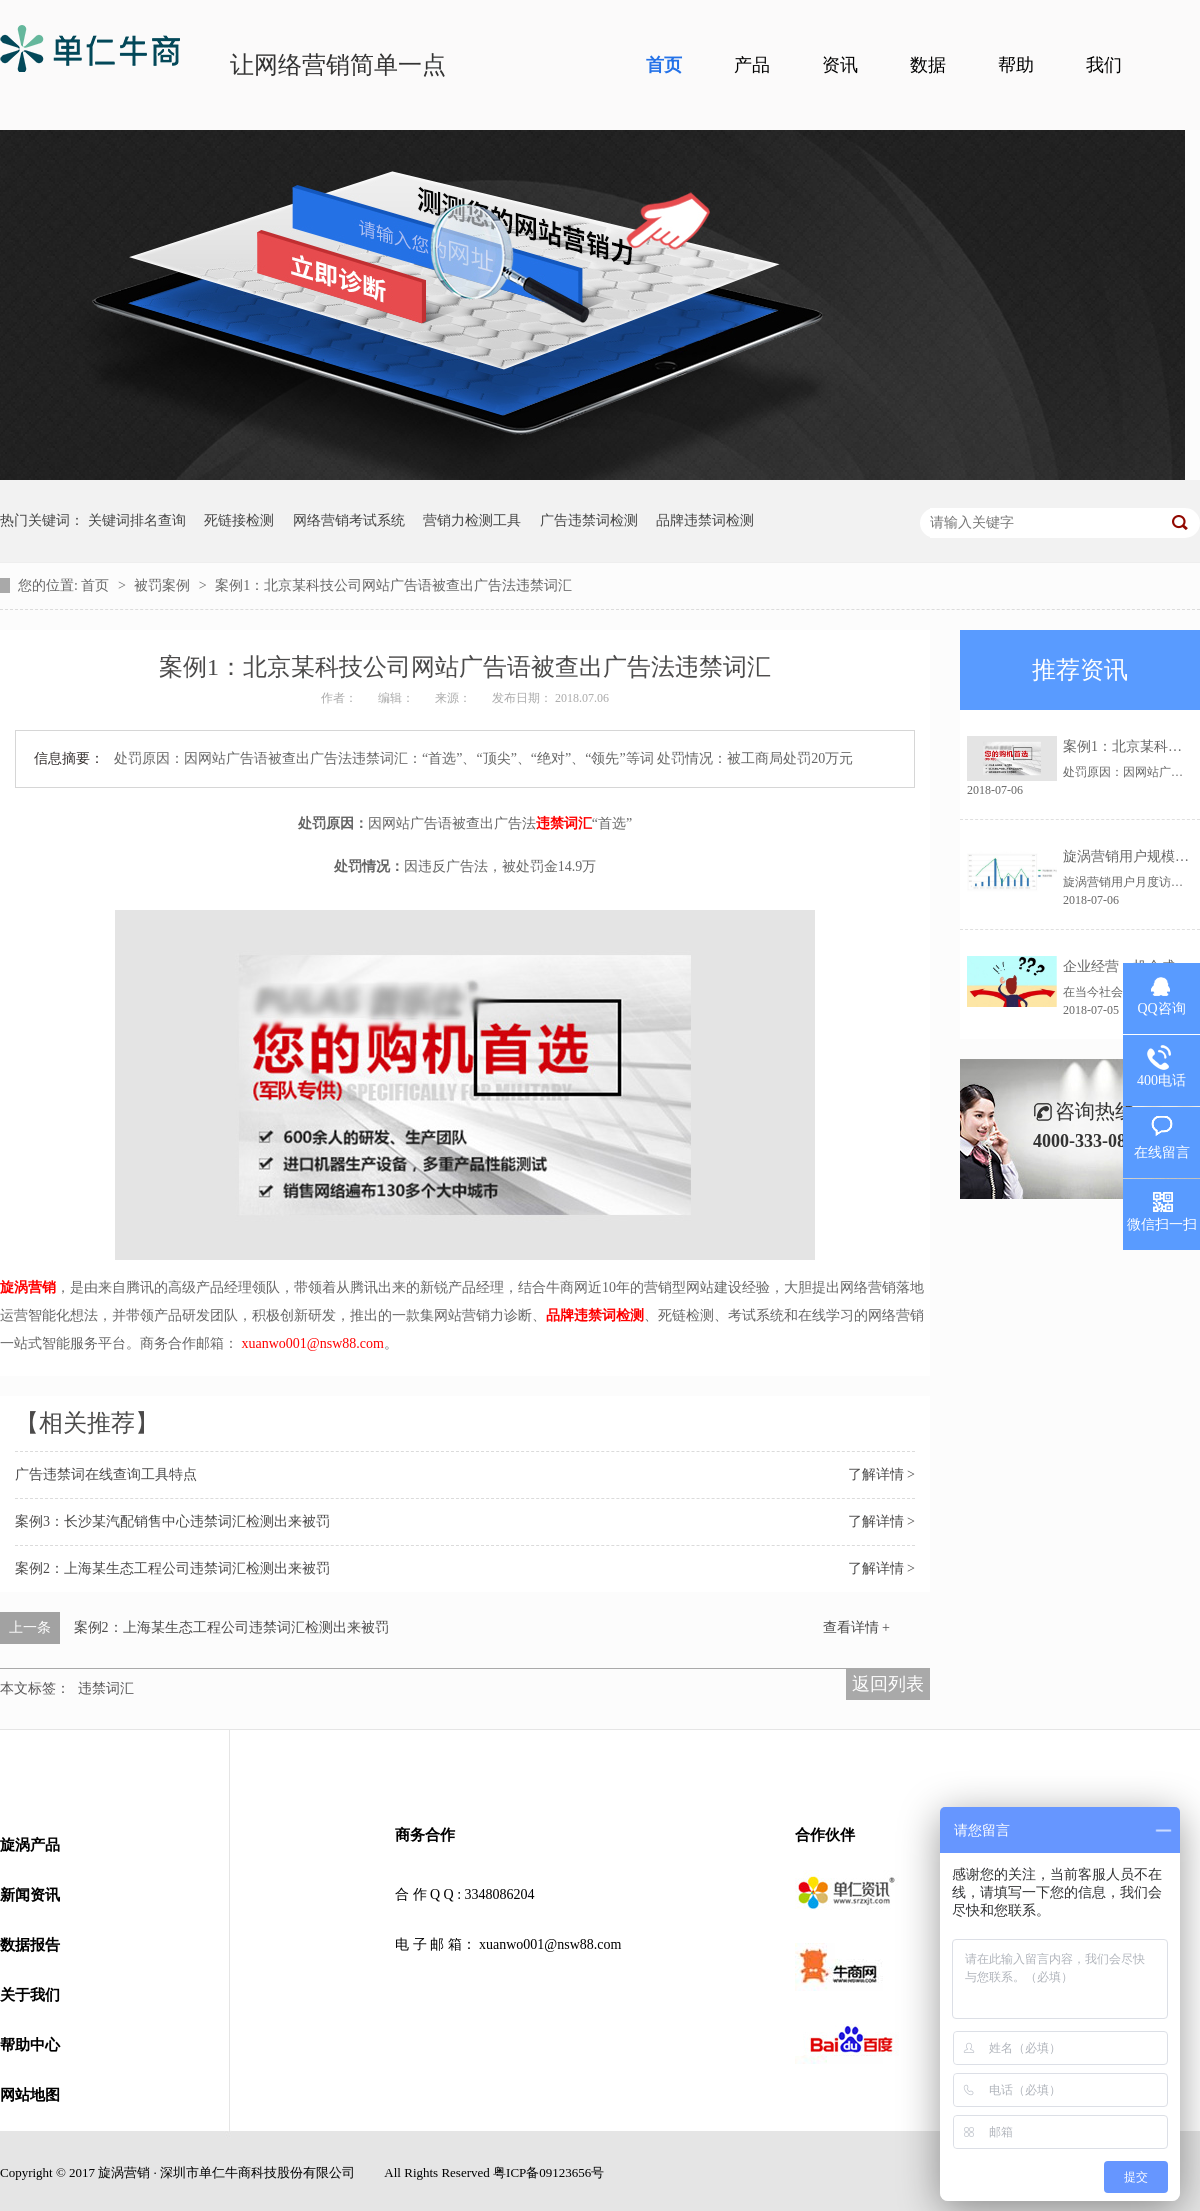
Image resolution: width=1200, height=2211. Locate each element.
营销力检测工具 (472, 520)
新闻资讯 (30, 1895)
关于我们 (30, 1995)
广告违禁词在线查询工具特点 (106, 1474)
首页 (664, 65)
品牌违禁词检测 (705, 520)
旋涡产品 (30, 1845)
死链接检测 (239, 520)
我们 (1104, 65)
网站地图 (30, 2095)
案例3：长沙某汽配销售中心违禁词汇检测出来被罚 (172, 1521)
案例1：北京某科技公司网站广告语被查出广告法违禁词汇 (393, 585)
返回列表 (888, 1684)
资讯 (840, 65)
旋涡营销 (28, 1287)
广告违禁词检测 (589, 520)
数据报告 (30, 1945)
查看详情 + (856, 1627)
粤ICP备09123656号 (548, 2172)
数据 (928, 65)
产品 (752, 65)
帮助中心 (30, 2045)
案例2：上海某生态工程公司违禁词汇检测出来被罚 (172, 1568)
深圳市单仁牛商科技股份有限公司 (257, 2172)
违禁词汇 (564, 823)
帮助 (1016, 65)
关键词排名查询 (137, 520)
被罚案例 (164, 585)
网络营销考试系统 (349, 520)
